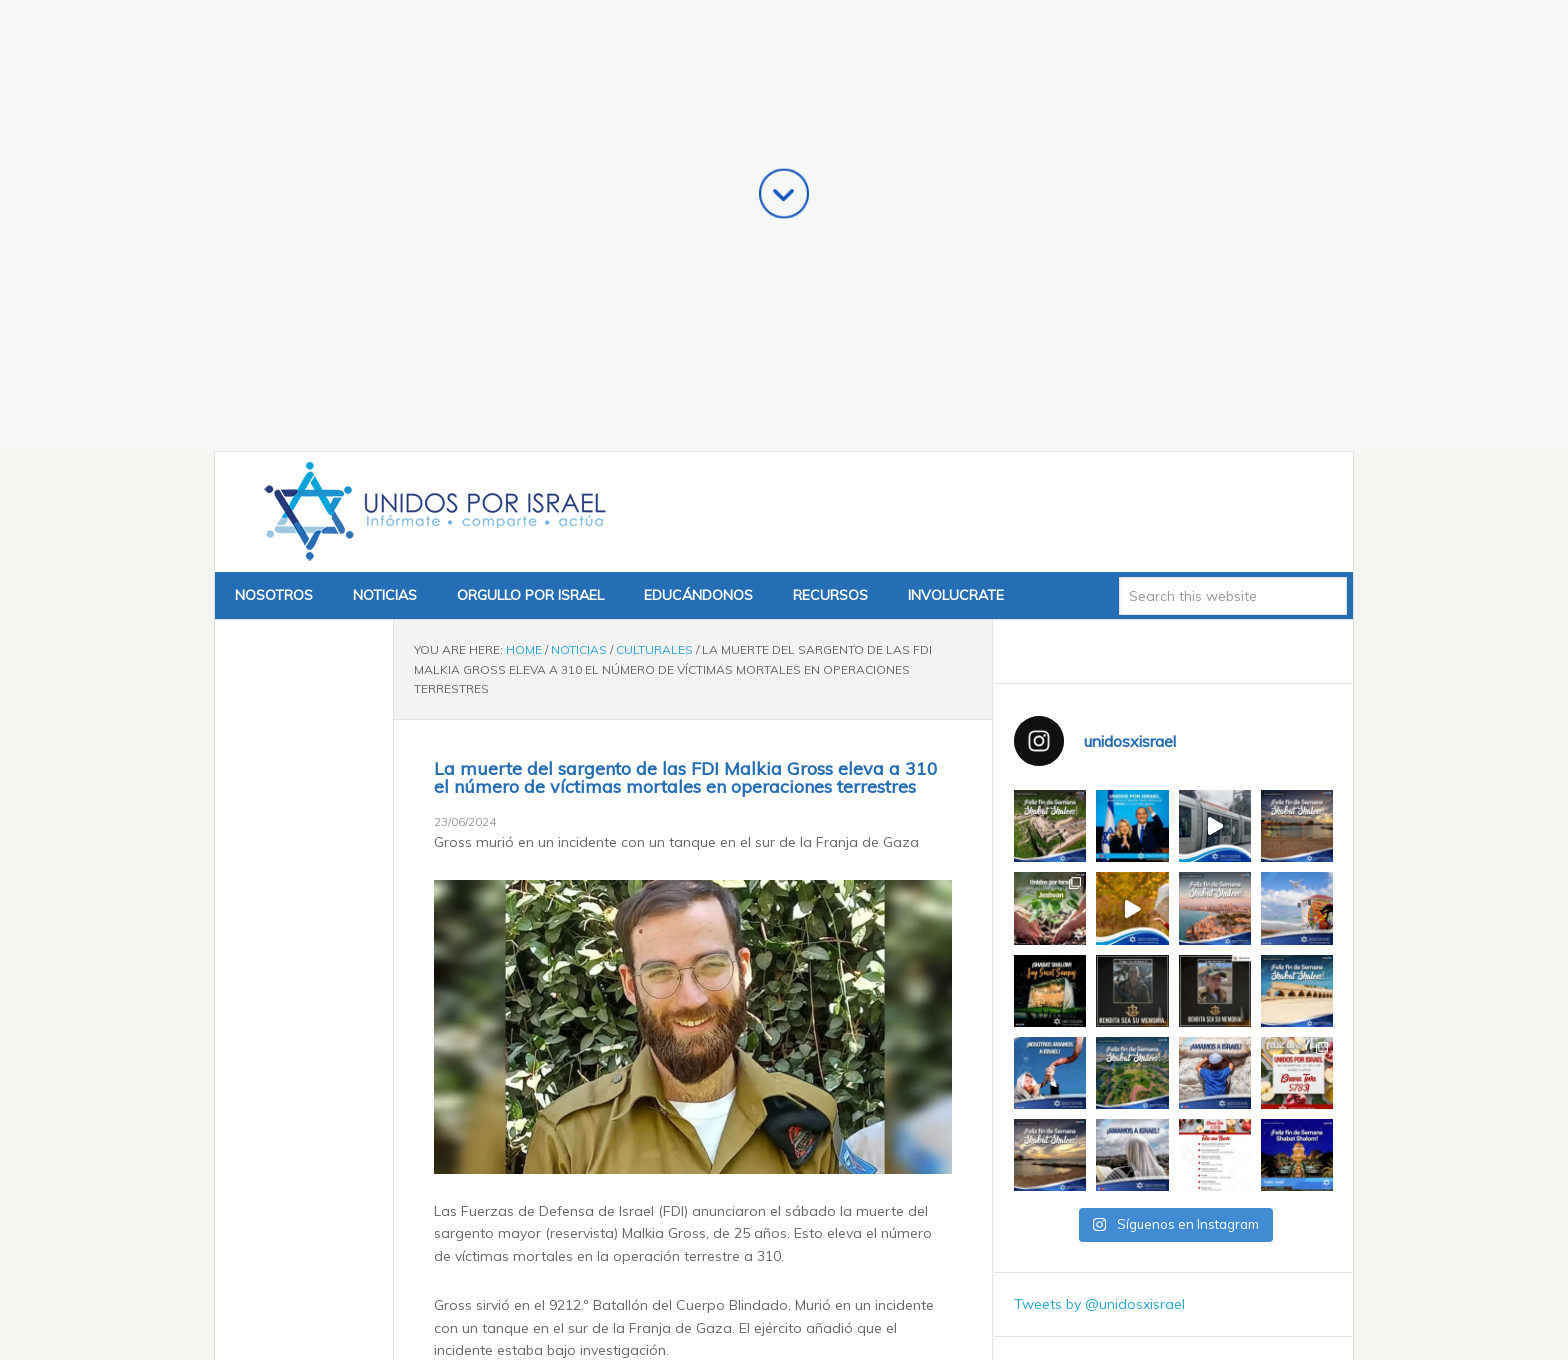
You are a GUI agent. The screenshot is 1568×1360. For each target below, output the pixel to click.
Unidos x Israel (431, 137)
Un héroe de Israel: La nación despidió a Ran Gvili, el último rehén (688, 1174)
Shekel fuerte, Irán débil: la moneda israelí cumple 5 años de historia (699, 1152)
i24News (530, 1023)
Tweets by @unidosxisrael (1099, 929)
